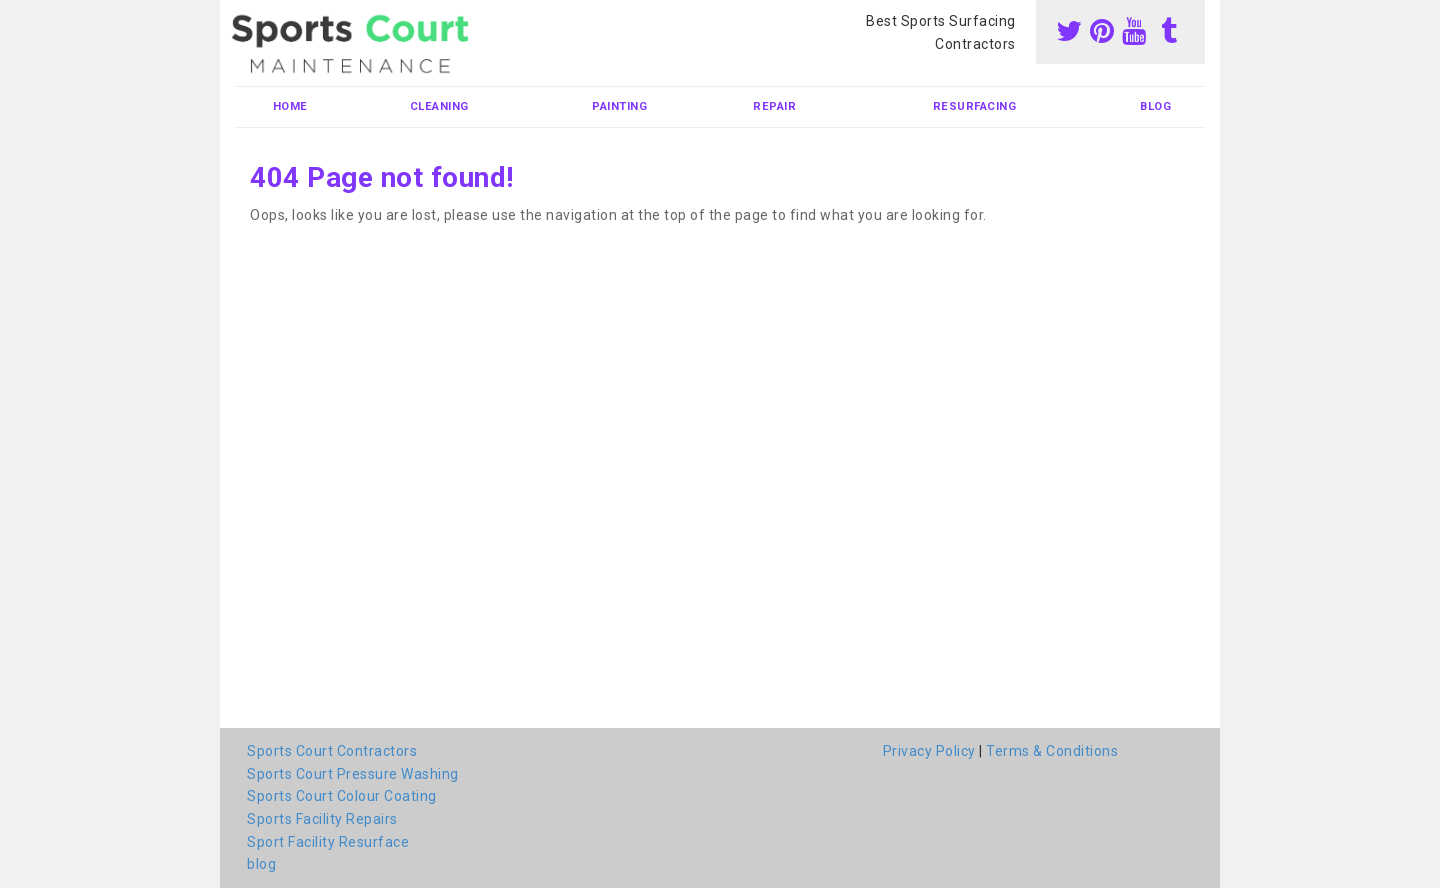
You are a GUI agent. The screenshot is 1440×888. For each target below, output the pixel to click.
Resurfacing (975, 106)
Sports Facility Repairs (322, 819)
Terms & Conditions (1052, 751)
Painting (619, 106)
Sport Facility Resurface (328, 842)
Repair (774, 106)
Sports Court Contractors (332, 751)
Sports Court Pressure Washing (353, 774)
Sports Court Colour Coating (342, 796)
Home (290, 106)
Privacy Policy (929, 751)
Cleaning (439, 106)
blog (1155, 106)
